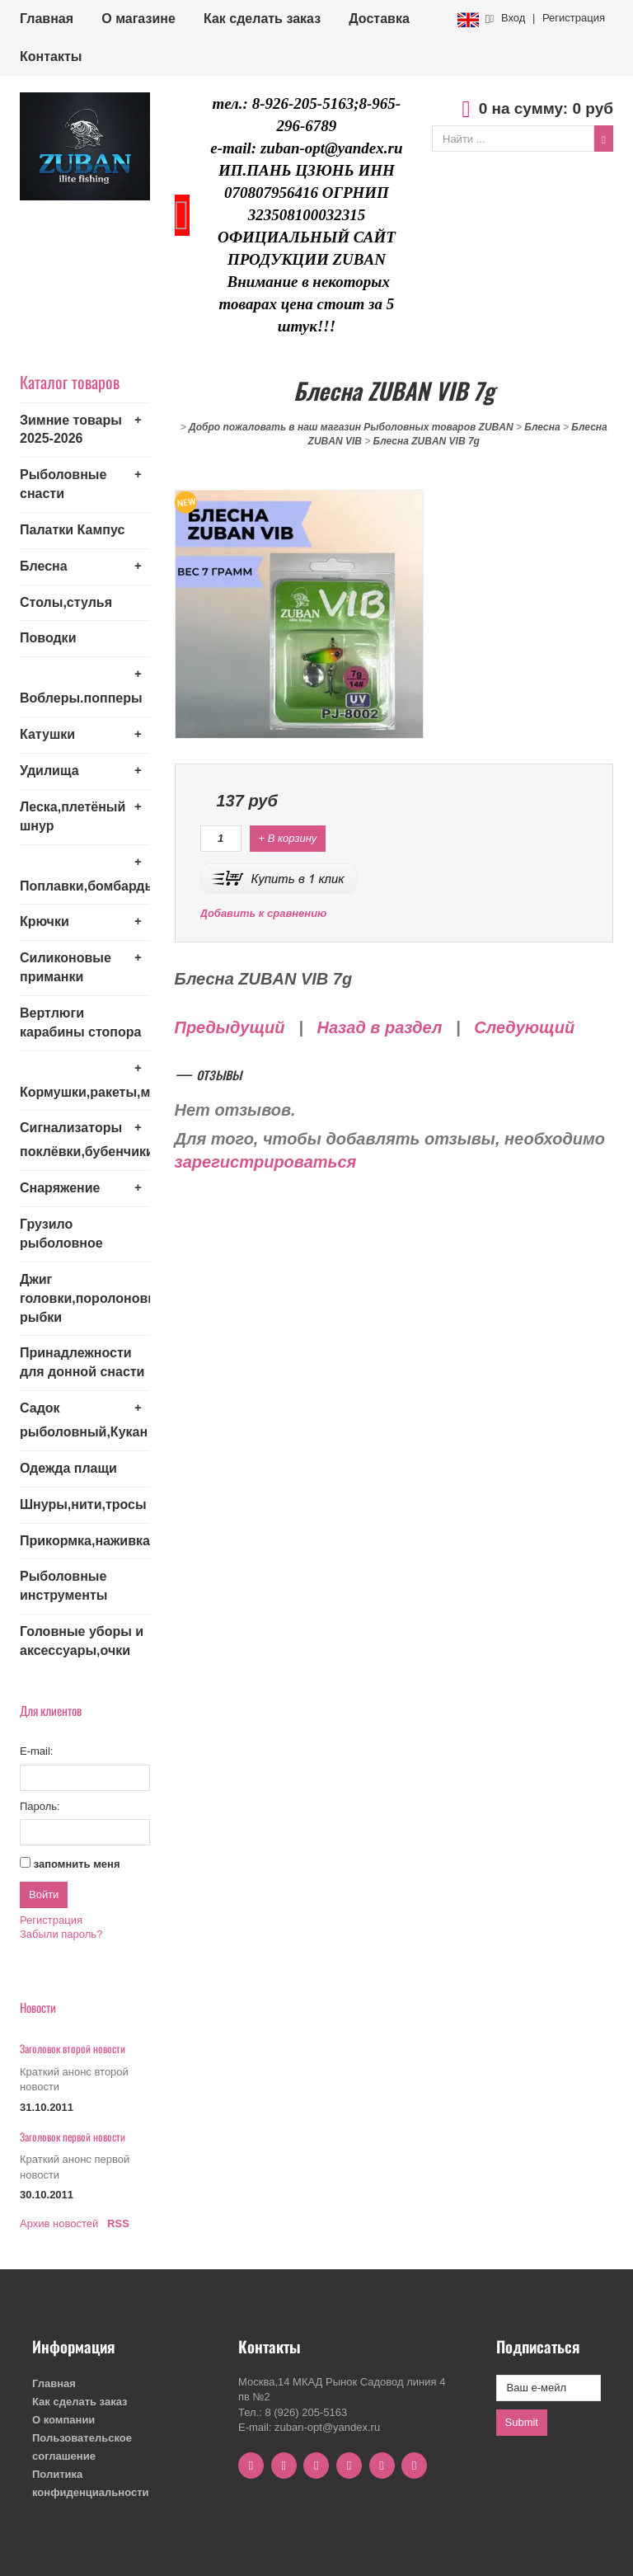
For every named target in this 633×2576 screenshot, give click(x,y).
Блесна (44, 566)
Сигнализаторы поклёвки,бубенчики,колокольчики (85, 1140)
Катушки (47, 734)
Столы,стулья (66, 602)
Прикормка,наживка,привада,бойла (85, 1541)
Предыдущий (230, 1027)
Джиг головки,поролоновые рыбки (85, 1298)
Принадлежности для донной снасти (82, 1362)
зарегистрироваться (266, 1162)
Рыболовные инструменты (63, 1585)
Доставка (379, 19)
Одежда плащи (68, 1468)
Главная (46, 19)
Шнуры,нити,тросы (83, 1504)
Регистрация (573, 18)
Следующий (524, 1027)
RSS (118, 2223)
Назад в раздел (379, 1027)
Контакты (51, 56)
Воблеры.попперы (81, 698)
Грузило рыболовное (61, 1233)
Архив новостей (59, 2223)
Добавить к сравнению (263, 913)
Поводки (48, 638)
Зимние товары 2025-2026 (71, 429)
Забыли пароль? (61, 1934)
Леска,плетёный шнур (72, 816)
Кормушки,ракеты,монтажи (85, 1092)
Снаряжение (60, 1188)
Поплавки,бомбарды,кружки (85, 886)
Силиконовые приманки (65, 967)
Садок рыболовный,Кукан (84, 1420)
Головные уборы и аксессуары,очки (81, 1640)
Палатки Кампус (72, 530)
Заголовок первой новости (72, 2136)
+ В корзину (288, 838)
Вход (513, 18)
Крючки (44, 921)
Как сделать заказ (262, 19)
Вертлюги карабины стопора (80, 1022)
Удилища (49, 771)
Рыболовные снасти (63, 484)
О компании (63, 2420)
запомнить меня (77, 1864)
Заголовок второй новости (72, 2048)
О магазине (138, 19)
